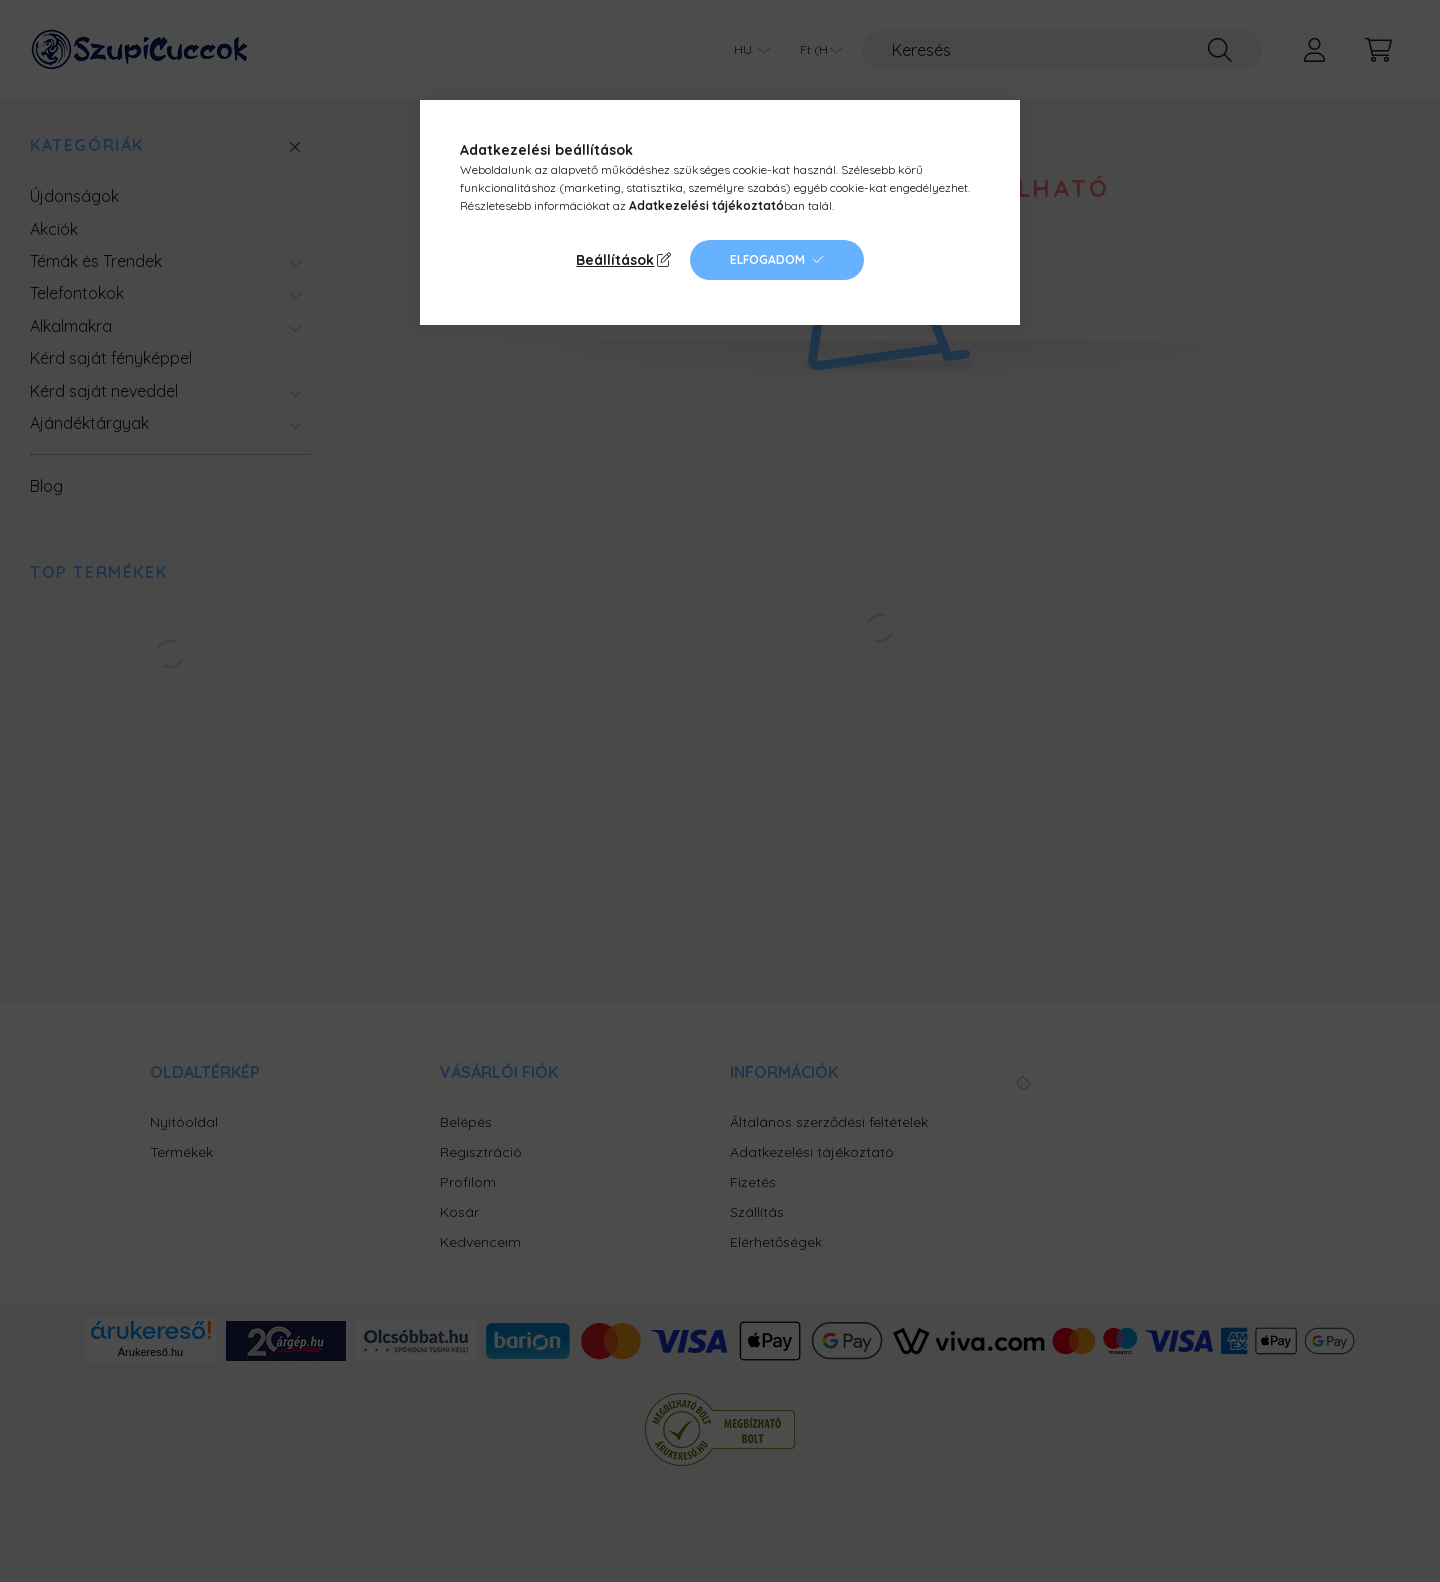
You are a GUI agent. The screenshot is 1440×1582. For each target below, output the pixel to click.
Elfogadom (767, 259)
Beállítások (615, 260)
